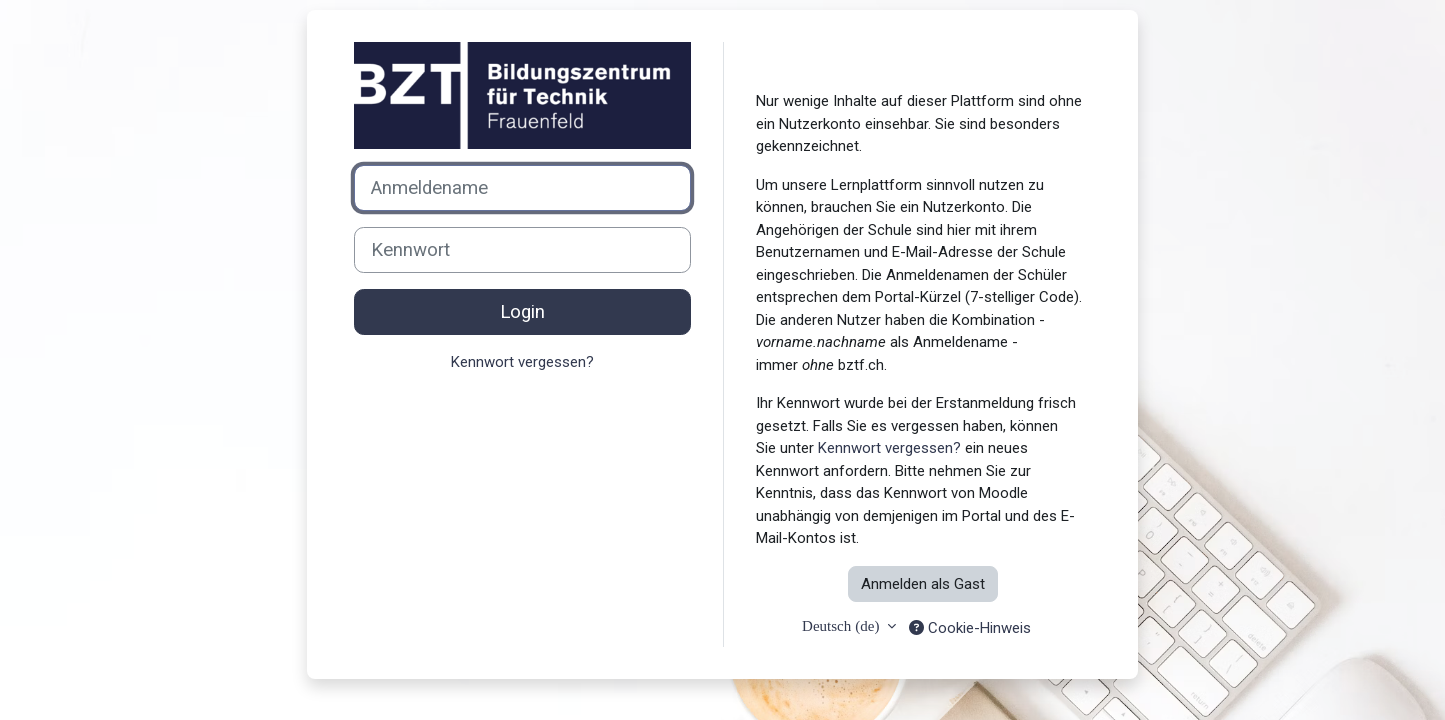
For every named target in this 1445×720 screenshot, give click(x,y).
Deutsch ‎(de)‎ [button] (842, 625)
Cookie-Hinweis (970, 628)
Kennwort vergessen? (522, 362)
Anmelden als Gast (923, 584)
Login (522, 312)
